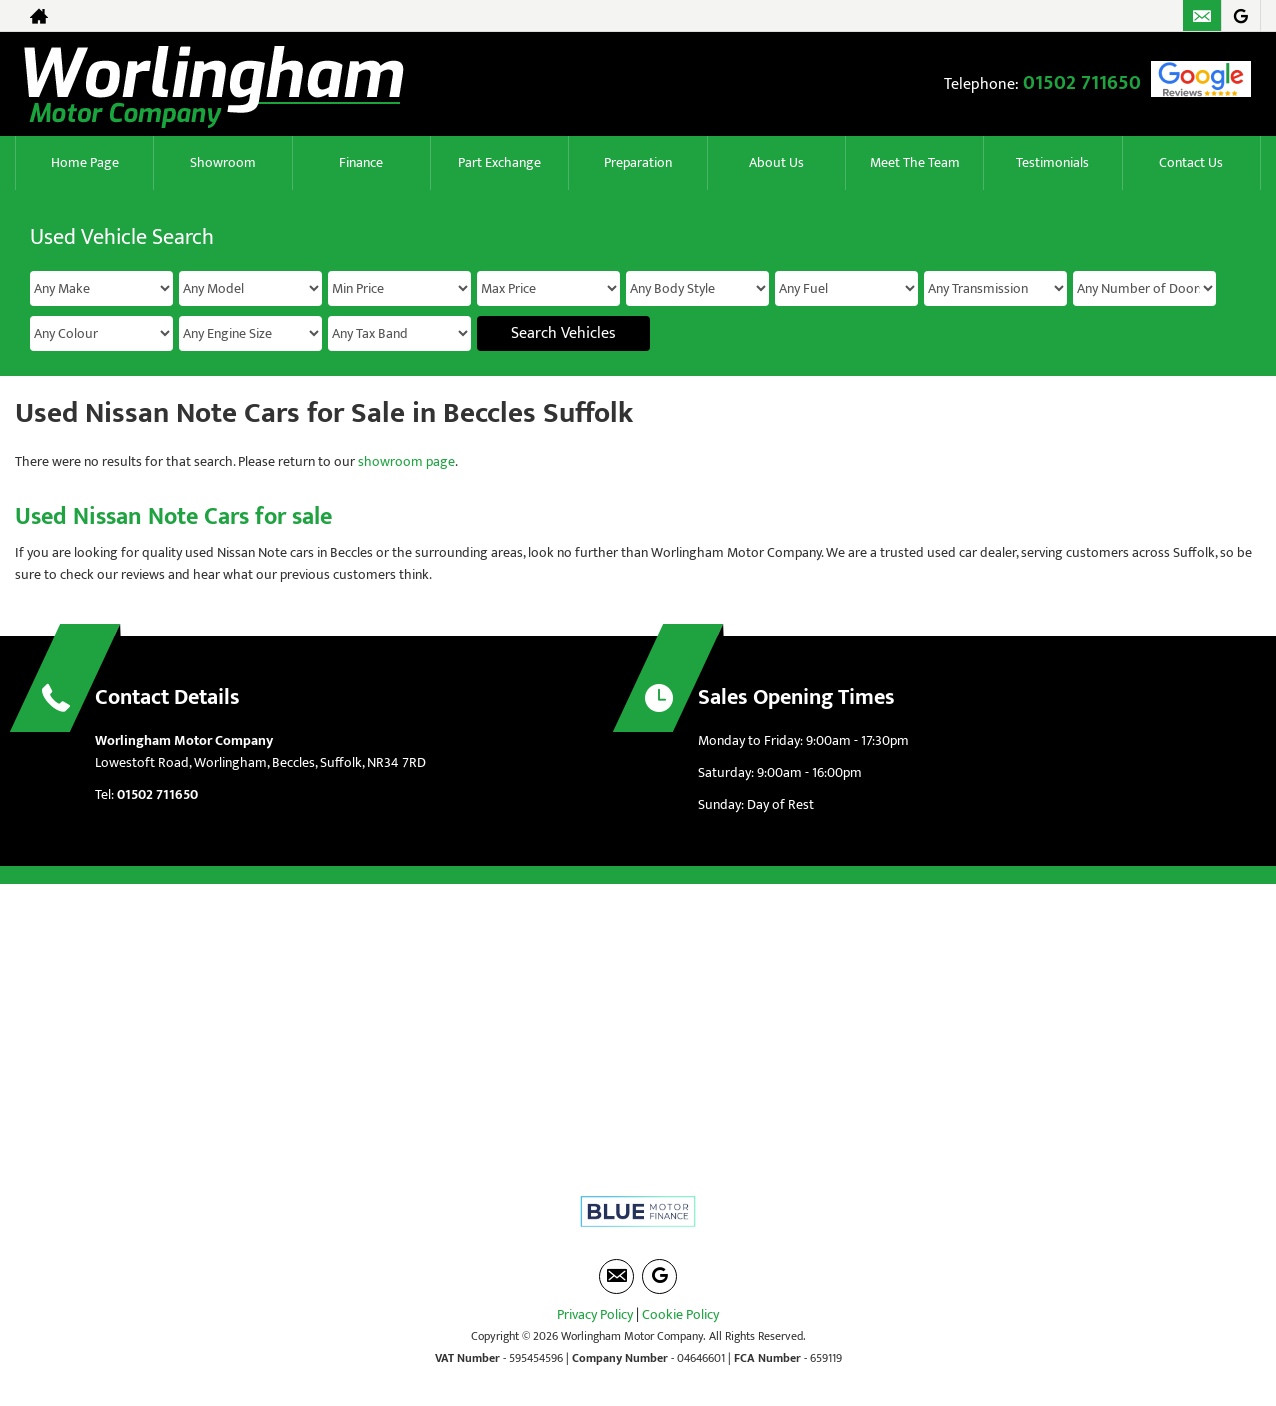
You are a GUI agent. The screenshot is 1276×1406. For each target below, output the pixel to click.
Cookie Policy (680, 1314)
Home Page (85, 162)
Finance (361, 162)
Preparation (638, 162)
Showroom (223, 162)
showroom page (406, 461)
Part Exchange (499, 162)
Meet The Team (915, 162)
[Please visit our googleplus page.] (1240, 16)
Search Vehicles (563, 333)
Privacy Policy (595, 1314)
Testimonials (1052, 162)
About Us (776, 162)
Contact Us (1191, 162)
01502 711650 (1082, 83)
